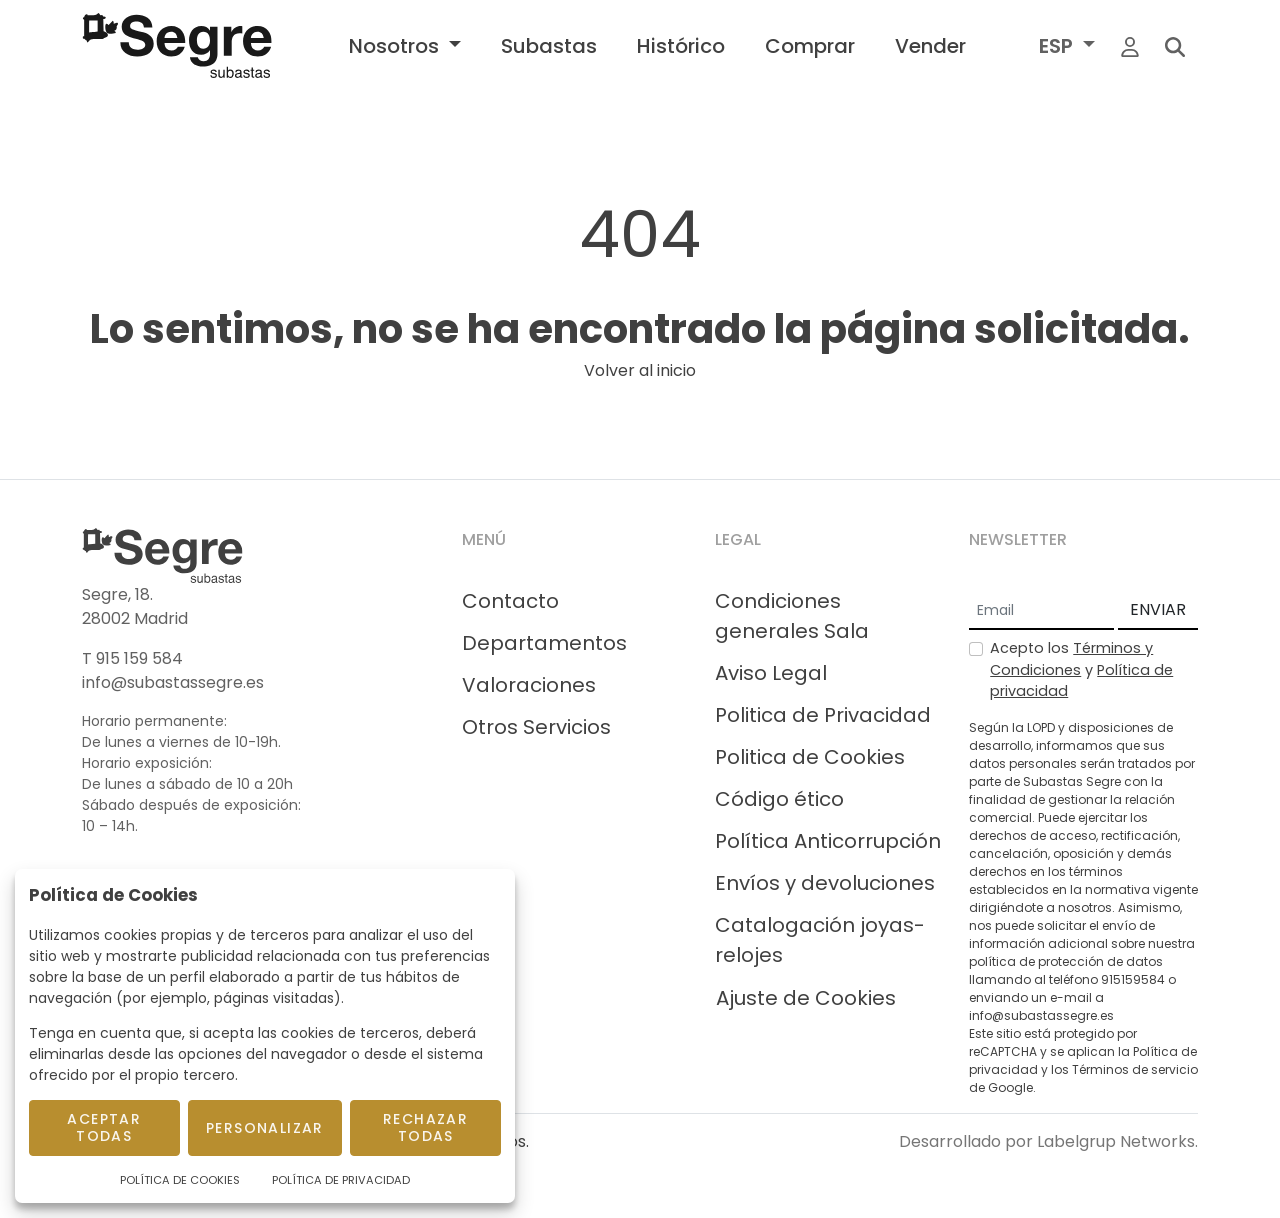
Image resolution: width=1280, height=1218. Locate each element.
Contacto (510, 601)
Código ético (779, 799)
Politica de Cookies (810, 757)
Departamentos (544, 643)
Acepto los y (1081, 669)
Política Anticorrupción (828, 841)
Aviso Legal (771, 673)
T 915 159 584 (132, 658)
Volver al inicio (640, 370)
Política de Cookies (180, 1180)
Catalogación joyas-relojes (820, 940)
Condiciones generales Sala (792, 616)
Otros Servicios (536, 727)
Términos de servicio (1135, 1069)
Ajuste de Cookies (806, 998)
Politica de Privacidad (823, 715)
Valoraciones (529, 685)
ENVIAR (1158, 609)
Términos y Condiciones (1071, 659)
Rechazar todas (425, 1127)
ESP (1058, 46)
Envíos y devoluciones (825, 883)
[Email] (1041, 611)
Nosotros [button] (396, 46)
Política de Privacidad (341, 1180)
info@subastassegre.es (173, 682)
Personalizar (265, 1128)
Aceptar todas (104, 1127)
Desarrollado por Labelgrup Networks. (1048, 1141)
